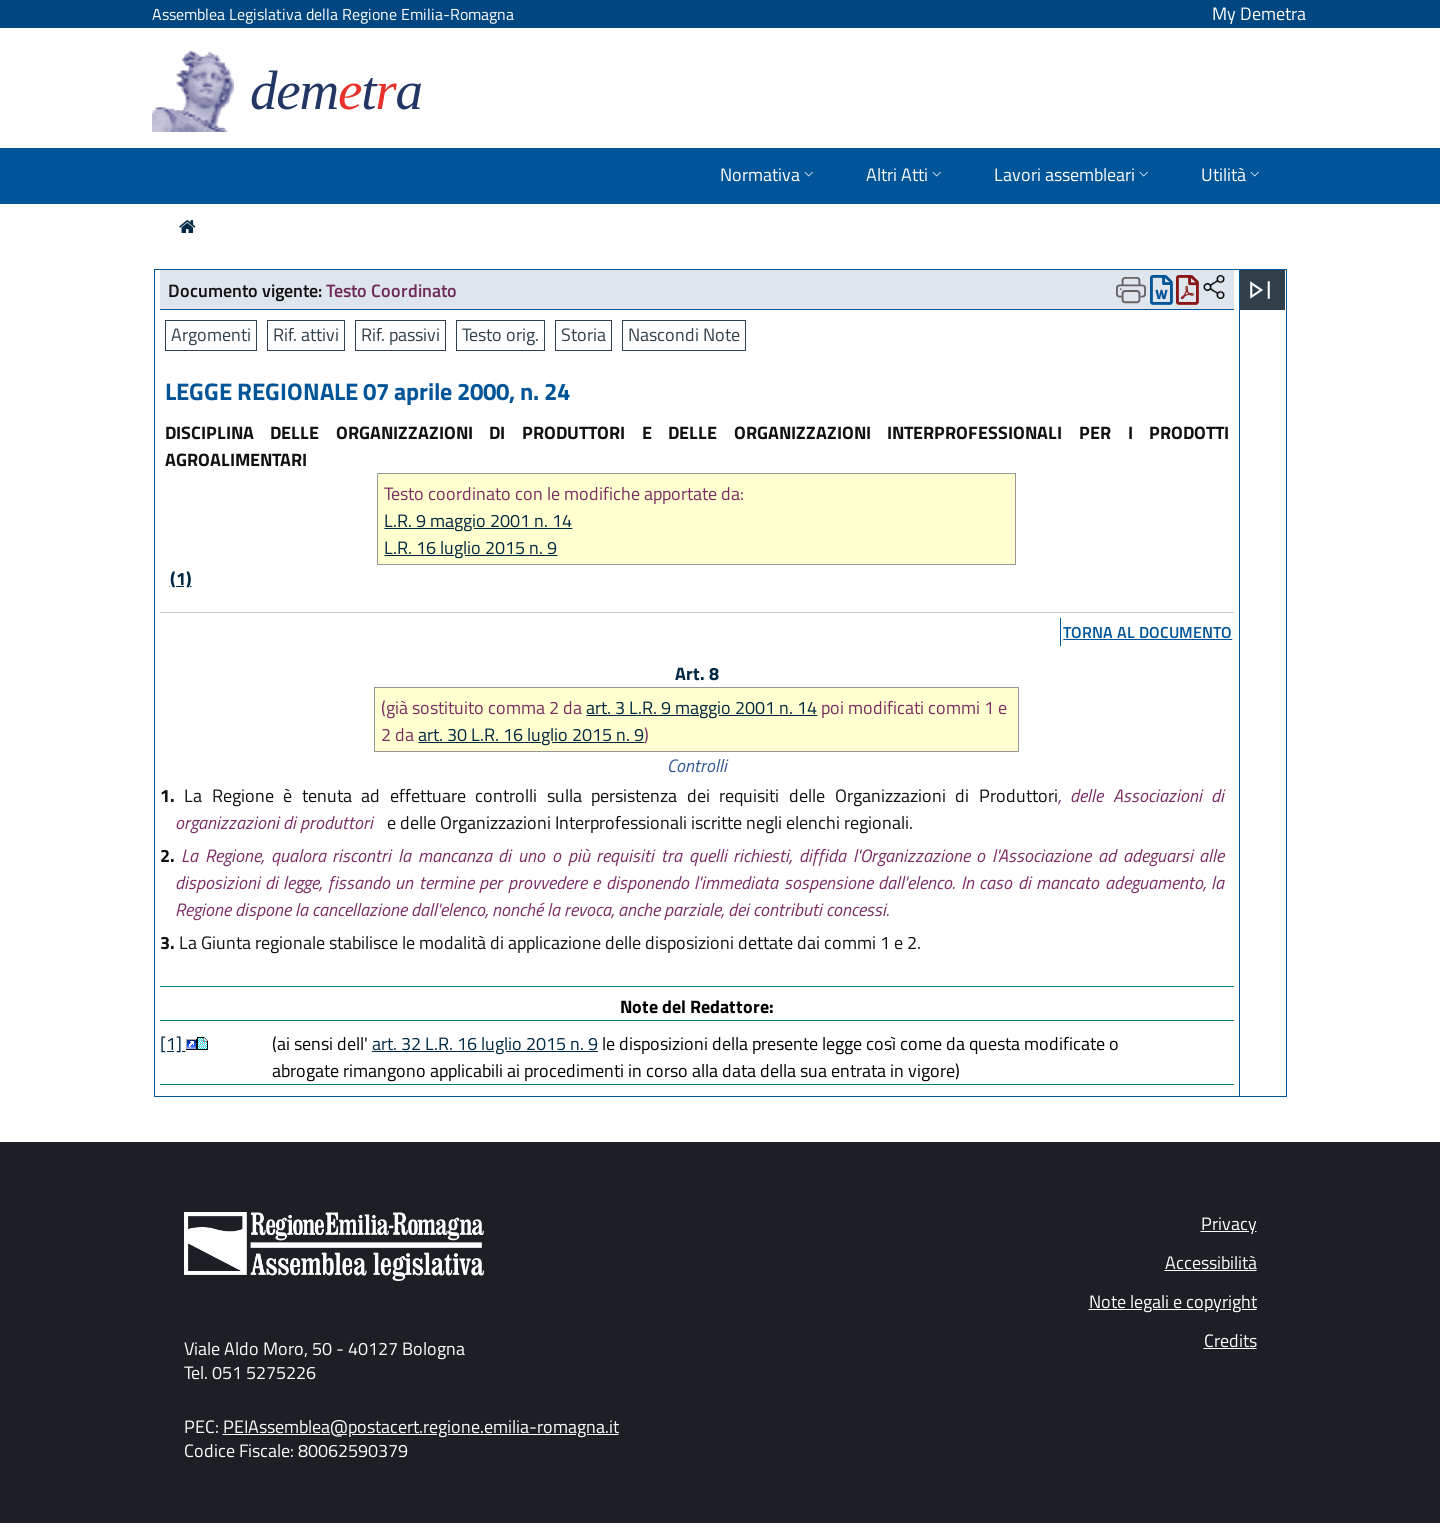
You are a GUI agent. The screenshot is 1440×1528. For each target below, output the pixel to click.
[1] (173, 1043)
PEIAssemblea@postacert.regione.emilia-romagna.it (421, 1426)
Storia (583, 334)
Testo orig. (500, 334)
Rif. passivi (400, 334)
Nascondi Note (684, 334)
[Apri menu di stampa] (1131, 290)
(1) (181, 578)
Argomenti (211, 334)
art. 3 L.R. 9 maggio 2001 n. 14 (701, 707)
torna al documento (1147, 632)
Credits (1230, 1340)
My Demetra (1259, 13)
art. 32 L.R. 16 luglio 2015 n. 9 (485, 1043)
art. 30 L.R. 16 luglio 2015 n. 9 (531, 734)
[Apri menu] (1260, 290)
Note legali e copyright (1173, 1301)
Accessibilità (1211, 1262)
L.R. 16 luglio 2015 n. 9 (470, 547)
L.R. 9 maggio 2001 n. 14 (478, 520)
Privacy (1229, 1223)
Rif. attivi (306, 334)
